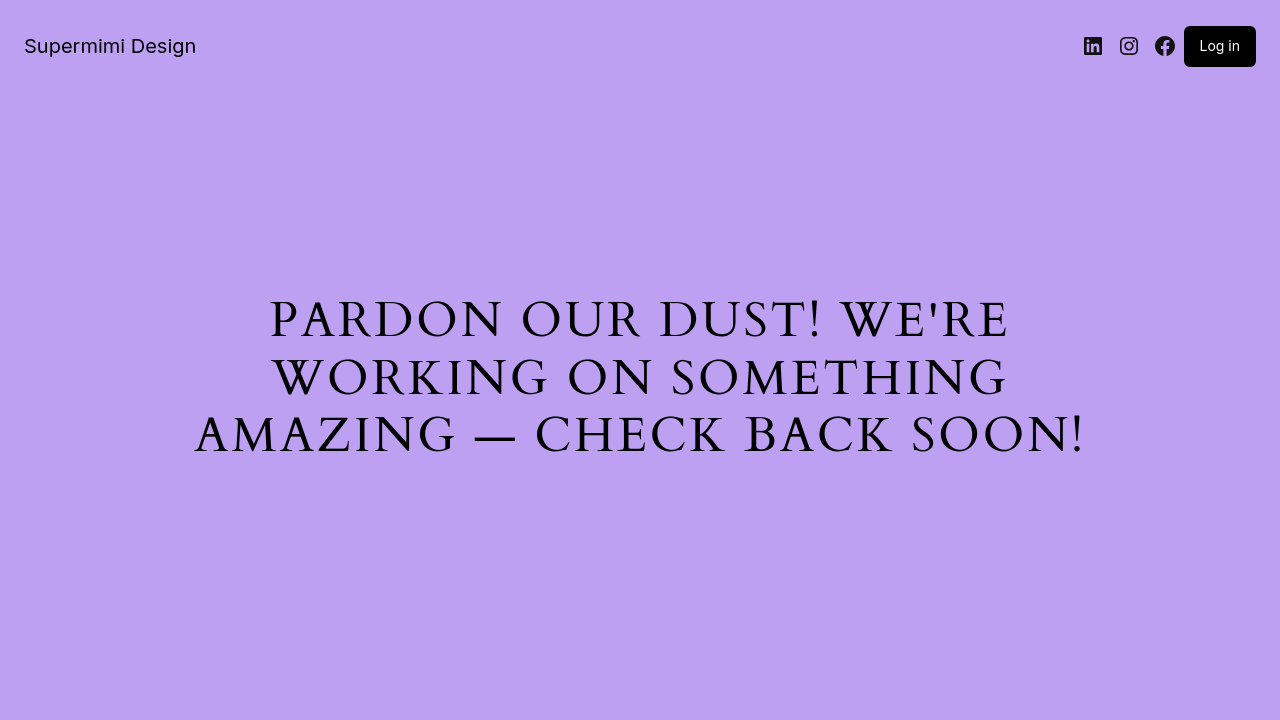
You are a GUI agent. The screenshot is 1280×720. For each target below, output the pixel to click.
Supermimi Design (110, 46)
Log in (1220, 45)
